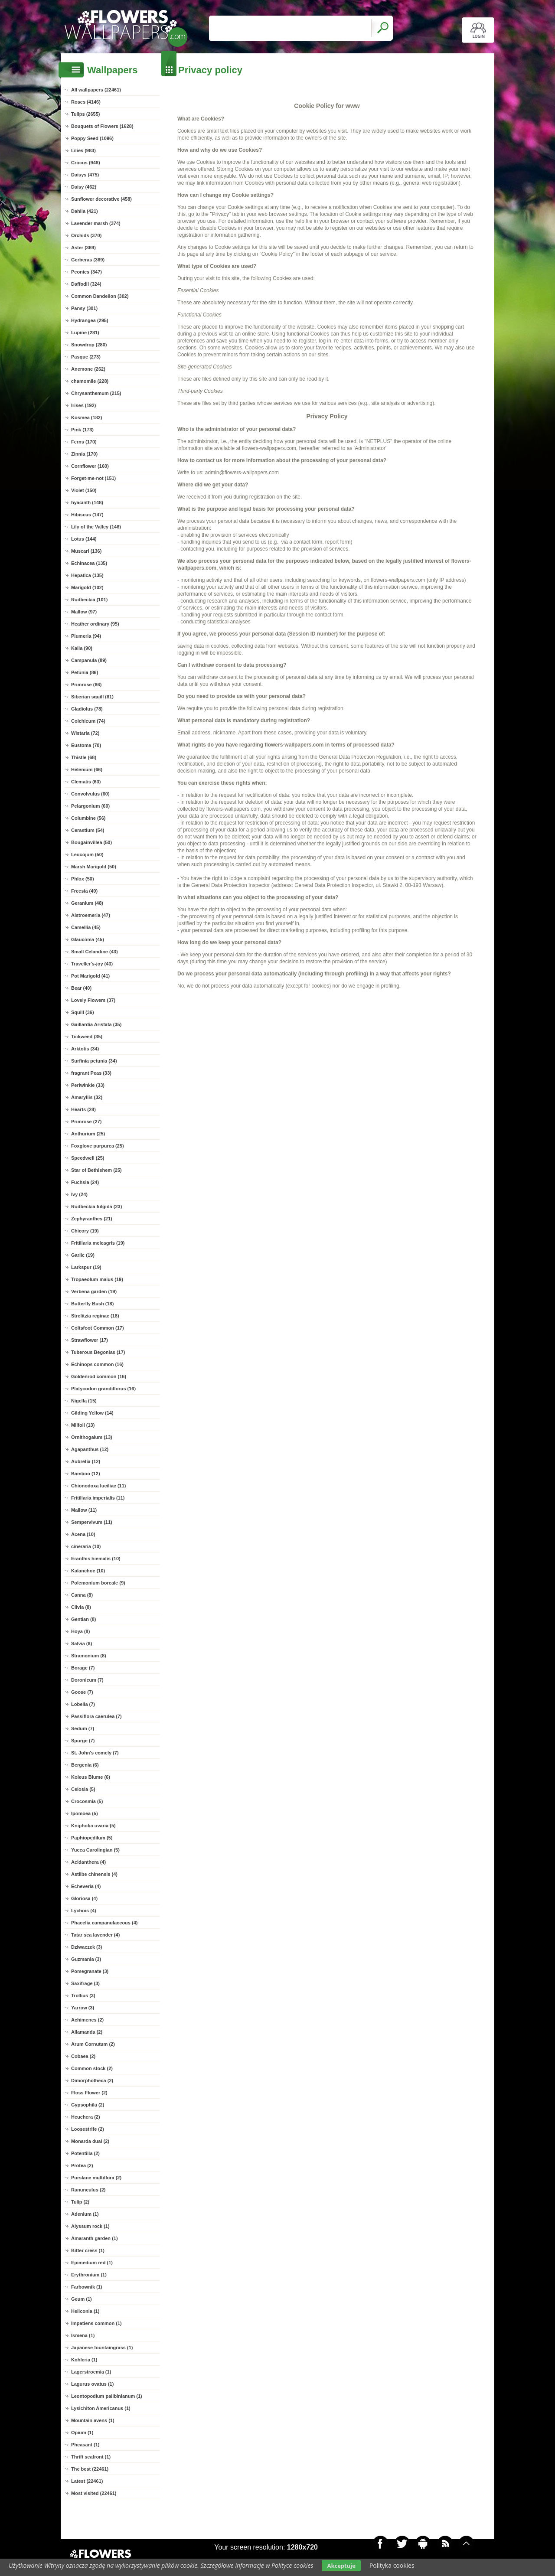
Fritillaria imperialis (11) (98, 1497)
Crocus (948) (85, 162)
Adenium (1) (85, 2214)
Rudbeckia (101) (89, 599)
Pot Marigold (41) (90, 975)
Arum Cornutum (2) (93, 2044)
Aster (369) (83, 247)
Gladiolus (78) (87, 708)
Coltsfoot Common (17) (97, 1327)
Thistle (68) (83, 757)
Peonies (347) (86, 271)
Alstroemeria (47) (90, 915)
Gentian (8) (83, 1619)
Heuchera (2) (85, 2116)
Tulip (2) (80, 2201)
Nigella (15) (84, 1400)
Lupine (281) (85, 332)
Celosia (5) (83, 1789)
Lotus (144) (84, 538)
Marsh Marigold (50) (93, 866)
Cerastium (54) (87, 830)
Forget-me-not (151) (93, 478)
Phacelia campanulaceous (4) (104, 1922)
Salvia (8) (81, 1643)
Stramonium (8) (88, 1655)
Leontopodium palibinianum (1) (106, 2396)
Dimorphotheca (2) (92, 2080)
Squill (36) (82, 1012)
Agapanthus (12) (89, 1449)
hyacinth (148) (87, 502)
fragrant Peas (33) (91, 1073)
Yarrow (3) (82, 2007)
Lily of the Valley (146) (96, 526)
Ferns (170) (84, 441)
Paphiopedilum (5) (91, 1837)
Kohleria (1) (84, 2359)
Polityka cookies (392, 2565)
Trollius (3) (83, 1995)
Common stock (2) (92, 2068)
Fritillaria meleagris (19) (98, 1243)
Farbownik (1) (86, 2286)
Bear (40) (81, 988)
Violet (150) (84, 490)
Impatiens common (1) (96, 2323)
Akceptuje (341, 2565)
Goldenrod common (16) (98, 1376)
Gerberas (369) (87, 259)
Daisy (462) (83, 186)
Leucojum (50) (87, 854)
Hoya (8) (80, 1631)
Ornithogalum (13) (91, 1437)
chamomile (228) (89, 381)
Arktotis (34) (85, 1048)
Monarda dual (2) (90, 2141)
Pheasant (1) (85, 2444)
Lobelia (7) (83, 1704)
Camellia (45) (86, 927)
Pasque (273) (86, 356)
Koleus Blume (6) (90, 1777)
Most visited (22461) (94, 2493)
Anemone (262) (88, 369)
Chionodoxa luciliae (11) (98, 1485)
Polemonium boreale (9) (98, 1582)
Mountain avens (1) (92, 2420)
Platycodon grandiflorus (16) (103, 1388)
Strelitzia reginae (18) (95, 1315)
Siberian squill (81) (92, 696)
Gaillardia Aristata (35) (96, 1024)
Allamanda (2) (86, 2032)
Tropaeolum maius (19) (97, 1279)
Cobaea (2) (83, 2056)
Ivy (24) (79, 1194)
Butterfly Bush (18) (92, 1303)
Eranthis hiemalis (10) (96, 1558)
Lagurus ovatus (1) (92, 2384)
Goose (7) (82, 1692)
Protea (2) (82, 2165)
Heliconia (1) (85, 2311)
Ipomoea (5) (84, 1813)
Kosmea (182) (86, 417)
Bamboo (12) (85, 1473)
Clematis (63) (86, 781)
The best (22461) (89, 2469)
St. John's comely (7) (95, 1752)
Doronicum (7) (87, 1680)
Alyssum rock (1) (90, 2226)
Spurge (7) (83, 1740)
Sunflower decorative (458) (101, 199)
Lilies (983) (83, 150)
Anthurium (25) (88, 1133)
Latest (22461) (87, 2481)
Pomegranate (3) (89, 1971)
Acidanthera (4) (88, 1862)
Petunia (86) (84, 672)
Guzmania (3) (86, 1959)
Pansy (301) (84, 308)
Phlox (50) (82, 878)
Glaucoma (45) (87, 939)
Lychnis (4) (83, 1910)
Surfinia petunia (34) (94, 1060)
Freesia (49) (84, 890)
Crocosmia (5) (87, 1801)
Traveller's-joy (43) (92, 963)
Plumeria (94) (86, 636)
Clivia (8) (81, 1607)
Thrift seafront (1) (91, 2456)
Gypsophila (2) (87, 2104)
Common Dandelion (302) (100, 296)
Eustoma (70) (86, 745)
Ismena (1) (83, 2335)
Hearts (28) (83, 1109)
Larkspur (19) (86, 1267)
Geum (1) (81, 2299)
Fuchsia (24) (85, 1182)
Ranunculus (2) (88, 2189)
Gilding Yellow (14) (92, 1412)
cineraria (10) (86, 1546)
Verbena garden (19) (94, 1291)
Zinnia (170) (84, 454)
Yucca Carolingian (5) (95, 1849)
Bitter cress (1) (87, 2250)
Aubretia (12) (85, 1461)
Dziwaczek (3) (86, 1947)
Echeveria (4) (86, 1886)
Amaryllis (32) (86, 1097)
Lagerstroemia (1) (91, 2371)
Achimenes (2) (87, 2019)
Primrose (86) (86, 684)
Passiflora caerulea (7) (96, 1716)
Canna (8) (82, 1595)
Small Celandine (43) (94, 951)
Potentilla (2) (85, 2153)
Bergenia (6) (85, 1764)
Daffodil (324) (86, 284)
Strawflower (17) (89, 1340)
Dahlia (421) (84, 211)
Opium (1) (82, 2432)
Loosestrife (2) (87, 2129)
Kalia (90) (81, 648)
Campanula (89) (89, 660)
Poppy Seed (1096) (92, 138)
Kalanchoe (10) (88, 1570)
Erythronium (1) (89, 2274)
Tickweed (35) (86, 1036)
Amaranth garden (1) (94, 2238)
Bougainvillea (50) (91, 842)
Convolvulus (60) (90, 793)
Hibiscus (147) (87, 514)
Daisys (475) (85, 174)
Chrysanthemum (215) (96, 393)
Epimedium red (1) (92, 2262)
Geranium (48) (87, 903)
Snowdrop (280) (89, 344)
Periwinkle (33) (87, 1085)
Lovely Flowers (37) (93, 1000)
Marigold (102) (87, 587)
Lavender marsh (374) (96, 223)
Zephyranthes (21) (91, 1218)
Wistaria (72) (85, 733)
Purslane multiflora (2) (96, 2177)
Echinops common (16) (97, 1364)
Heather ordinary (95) (95, 623)
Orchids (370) (86, 235)
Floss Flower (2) (89, 2092)
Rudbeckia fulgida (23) (96, 1206)
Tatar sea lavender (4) (95, 1934)
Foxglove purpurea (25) (97, 1145)
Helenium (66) (86, 769)
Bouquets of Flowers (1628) (102, 126)
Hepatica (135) (87, 575)
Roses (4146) (86, 101)
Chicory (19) (85, 1230)
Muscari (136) (86, 551)
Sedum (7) (82, 1728)
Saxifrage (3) (85, 1983)
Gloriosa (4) (84, 1898)
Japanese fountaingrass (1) (102, 2347)
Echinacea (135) (89, 563)
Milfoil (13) (83, 1425)
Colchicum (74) (88, 721)
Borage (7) (83, 1667)
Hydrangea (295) (89, 320)
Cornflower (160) (90, 466)
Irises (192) (83, 405)
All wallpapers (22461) (96, 89)
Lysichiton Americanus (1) (101, 2408)
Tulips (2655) (85, 114)
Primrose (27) (86, 1121)
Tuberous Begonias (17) (98, 1352)
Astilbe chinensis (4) (94, 1874)
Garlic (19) (83, 1255)
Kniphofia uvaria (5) (93, 1825)
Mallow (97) (84, 611)
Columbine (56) (88, 818)
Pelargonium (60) (90, 806)
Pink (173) (82, 429)
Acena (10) (83, 1534)
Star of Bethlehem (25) (96, 1170)
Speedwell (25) (87, 1158)
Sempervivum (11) (91, 1522)
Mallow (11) (84, 1510)
